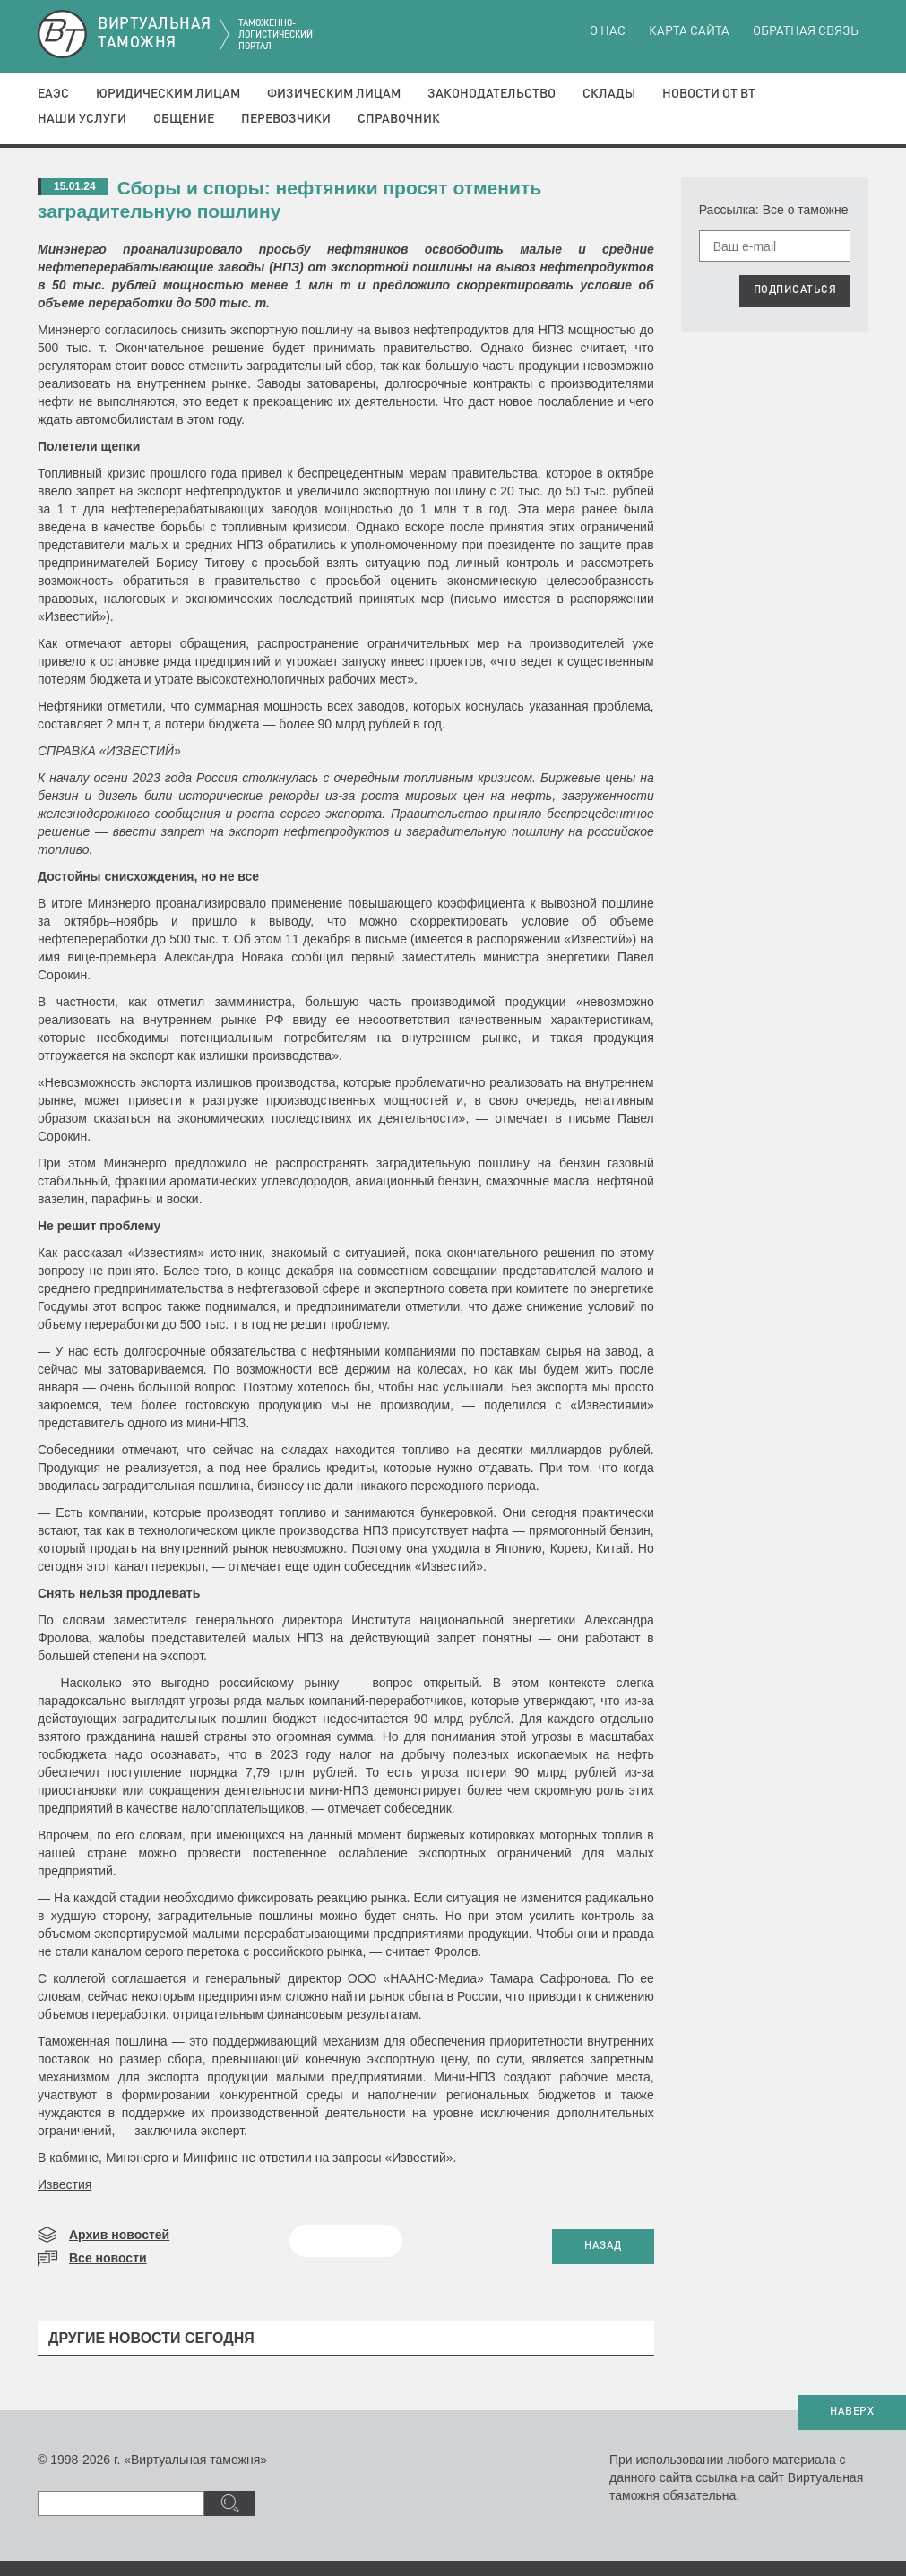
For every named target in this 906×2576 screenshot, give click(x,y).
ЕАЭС (53, 94)
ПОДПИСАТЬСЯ (795, 290)
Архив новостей (119, 2234)
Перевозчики (286, 119)
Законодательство (491, 94)
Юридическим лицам (168, 94)
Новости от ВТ (708, 94)
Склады (608, 94)
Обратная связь (806, 31)
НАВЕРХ (852, 2412)
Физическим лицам (334, 94)
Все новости (108, 2258)
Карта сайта (689, 31)
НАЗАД (603, 2246)
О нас (608, 31)
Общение (183, 119)
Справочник (399, 119)
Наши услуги (82, 119)
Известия (64, 2184)
